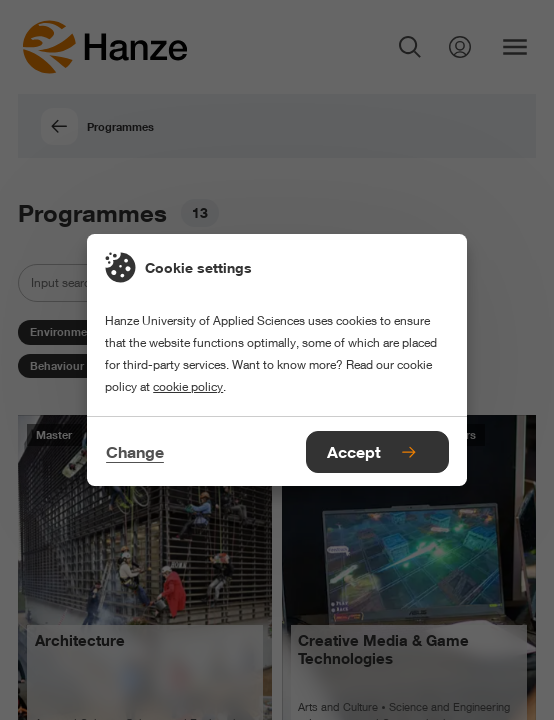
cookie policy (188, 386)
